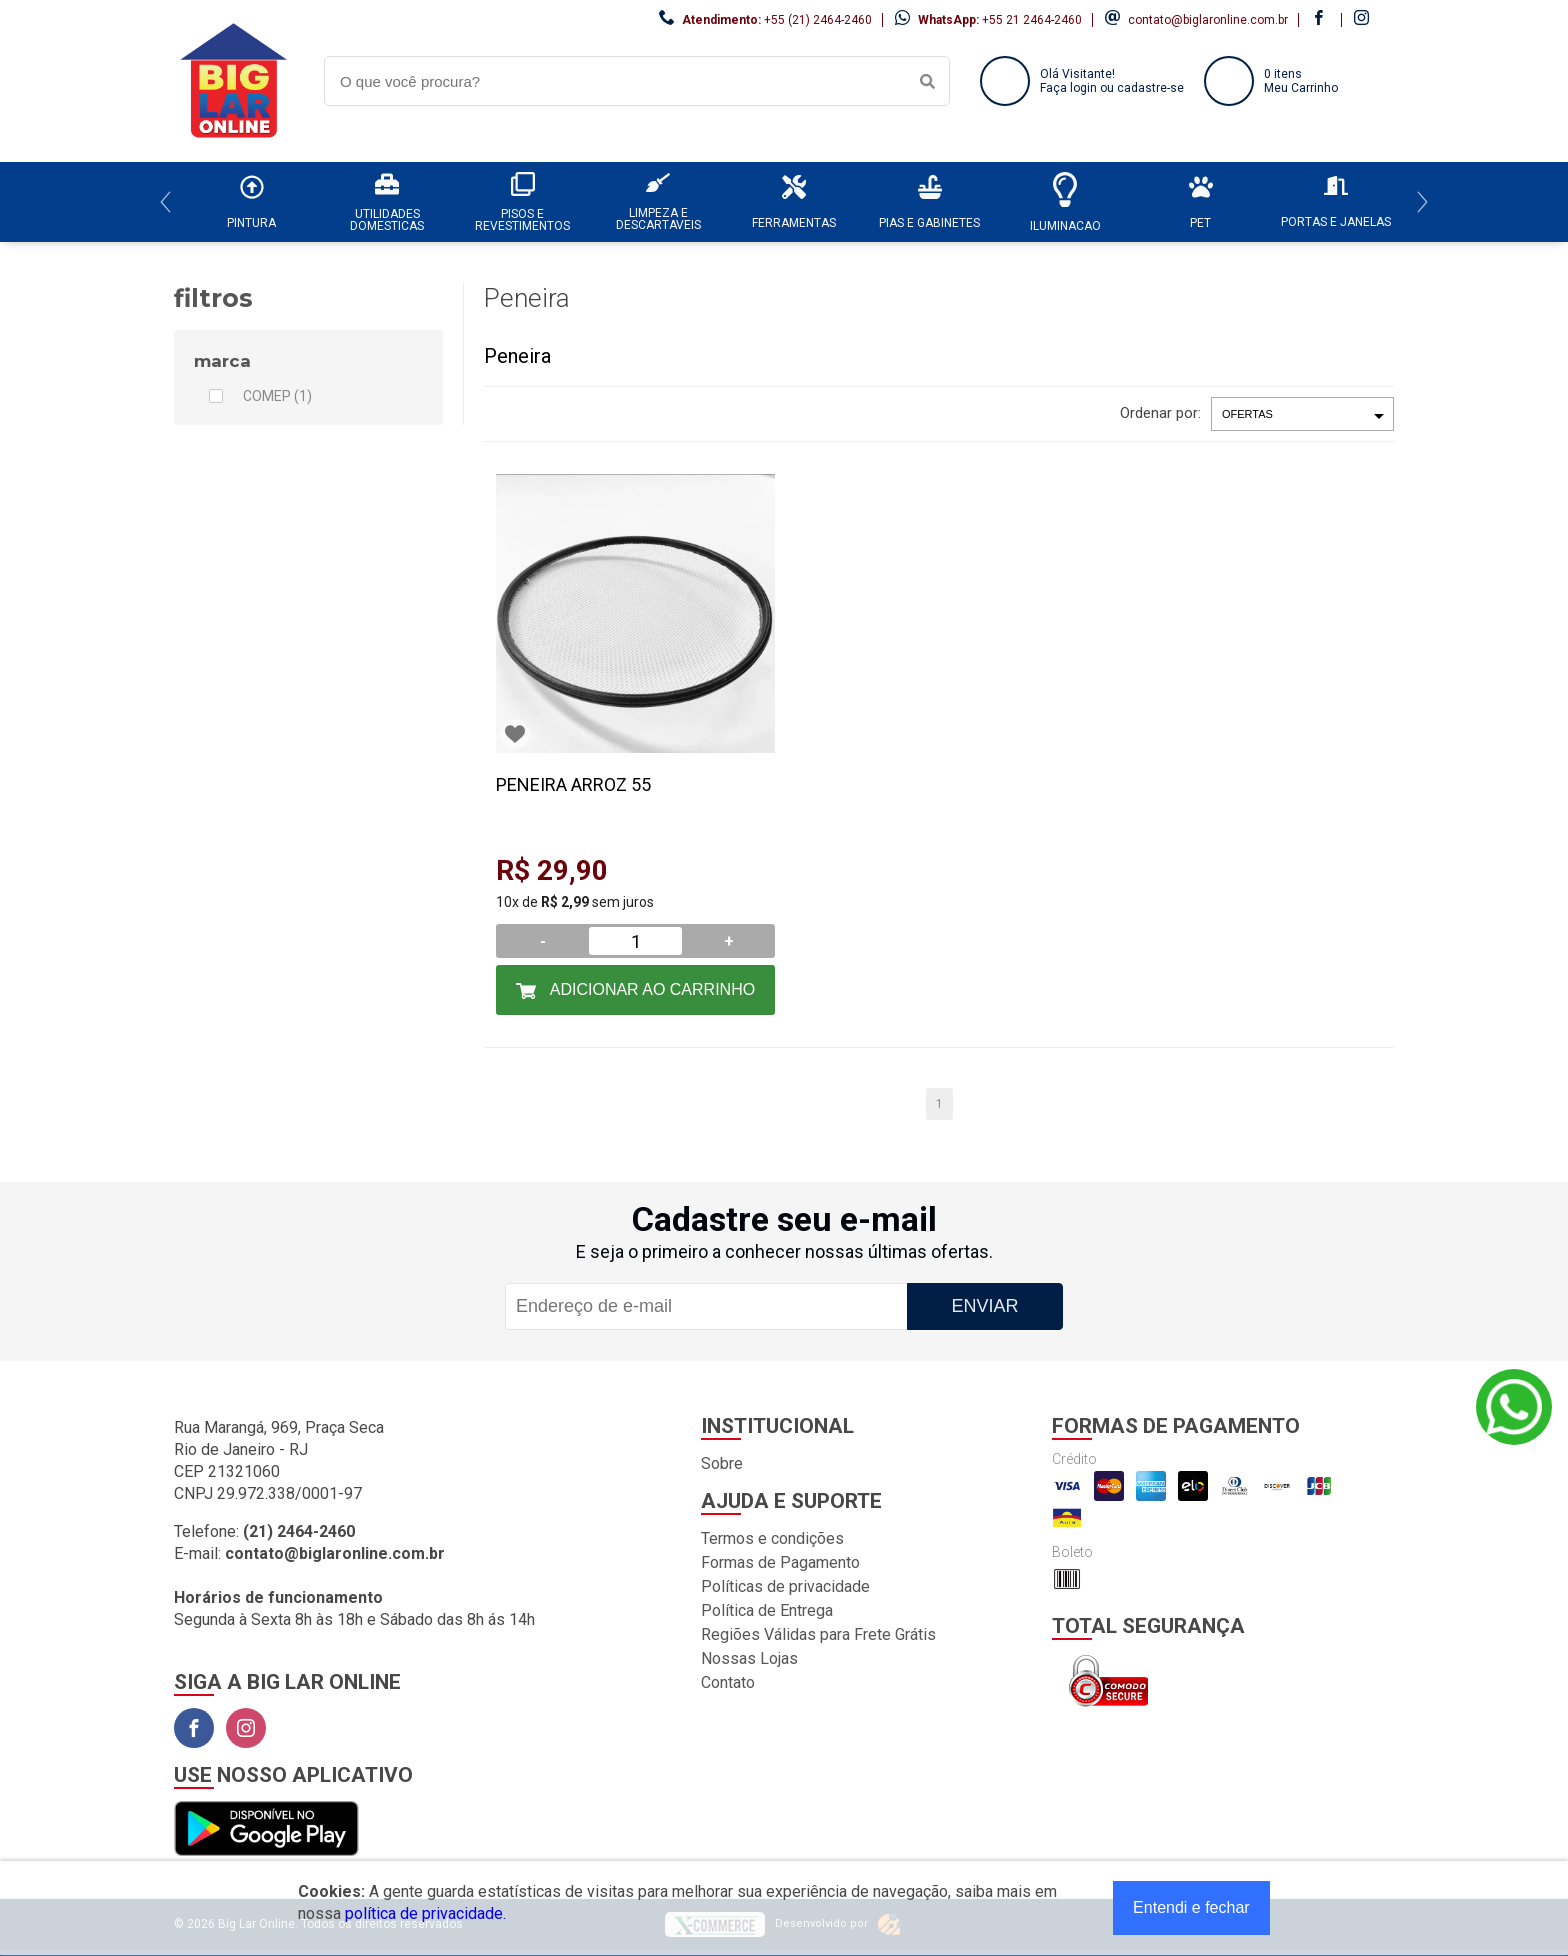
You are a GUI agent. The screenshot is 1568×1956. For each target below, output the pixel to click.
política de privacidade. (425, 1913)
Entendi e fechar (1191, 1907)
